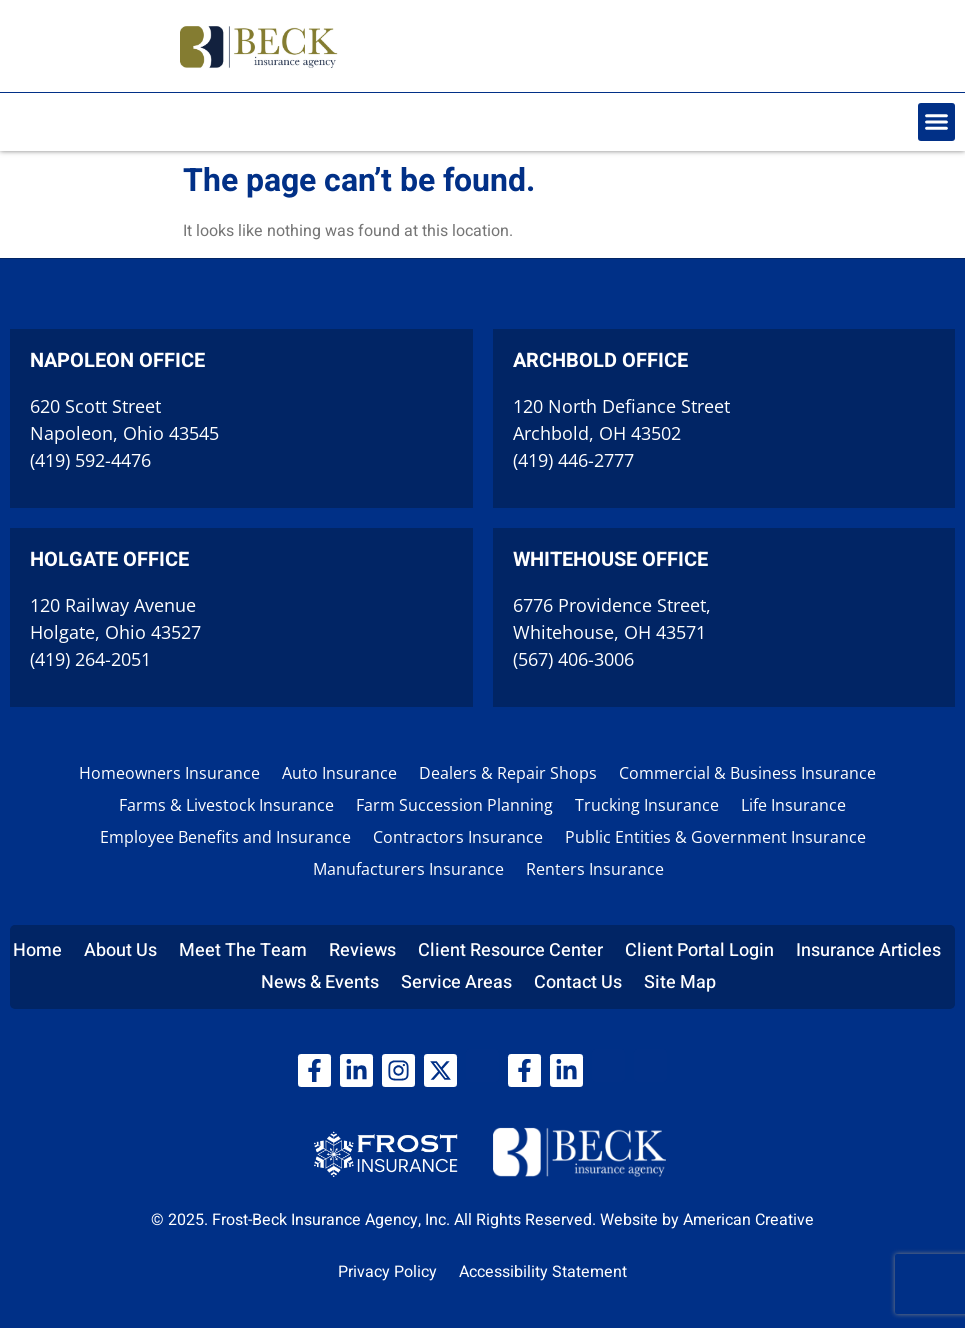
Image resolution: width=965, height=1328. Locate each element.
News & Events (320, 982)
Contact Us (578, 982)
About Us (120, 950)
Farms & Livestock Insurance (226, 805)
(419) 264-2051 (90, 659)
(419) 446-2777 (573, 460)
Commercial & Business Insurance (747, 773)
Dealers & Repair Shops (508, 773)
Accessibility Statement (543, 1272)
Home (37, 950)
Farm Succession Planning (454, 805)
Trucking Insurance (647, 805)
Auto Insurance (339, 773)
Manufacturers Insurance (408, 869)
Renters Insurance (595, 869)
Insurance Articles (868, 950)
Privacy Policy (387, 1272)
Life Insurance (793, 805)
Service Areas (456, 982)
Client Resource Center (510, 950)
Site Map (680, 982)
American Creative (748, 1220)
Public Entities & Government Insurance (715, 837)
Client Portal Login (699, 950)
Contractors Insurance (458, 837)
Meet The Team (243, 950)
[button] (937, 122)
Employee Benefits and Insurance (225, 837)
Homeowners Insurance (169, 773)
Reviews (362, 950)
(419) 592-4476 (90, 460)
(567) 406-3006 (573, 659)
